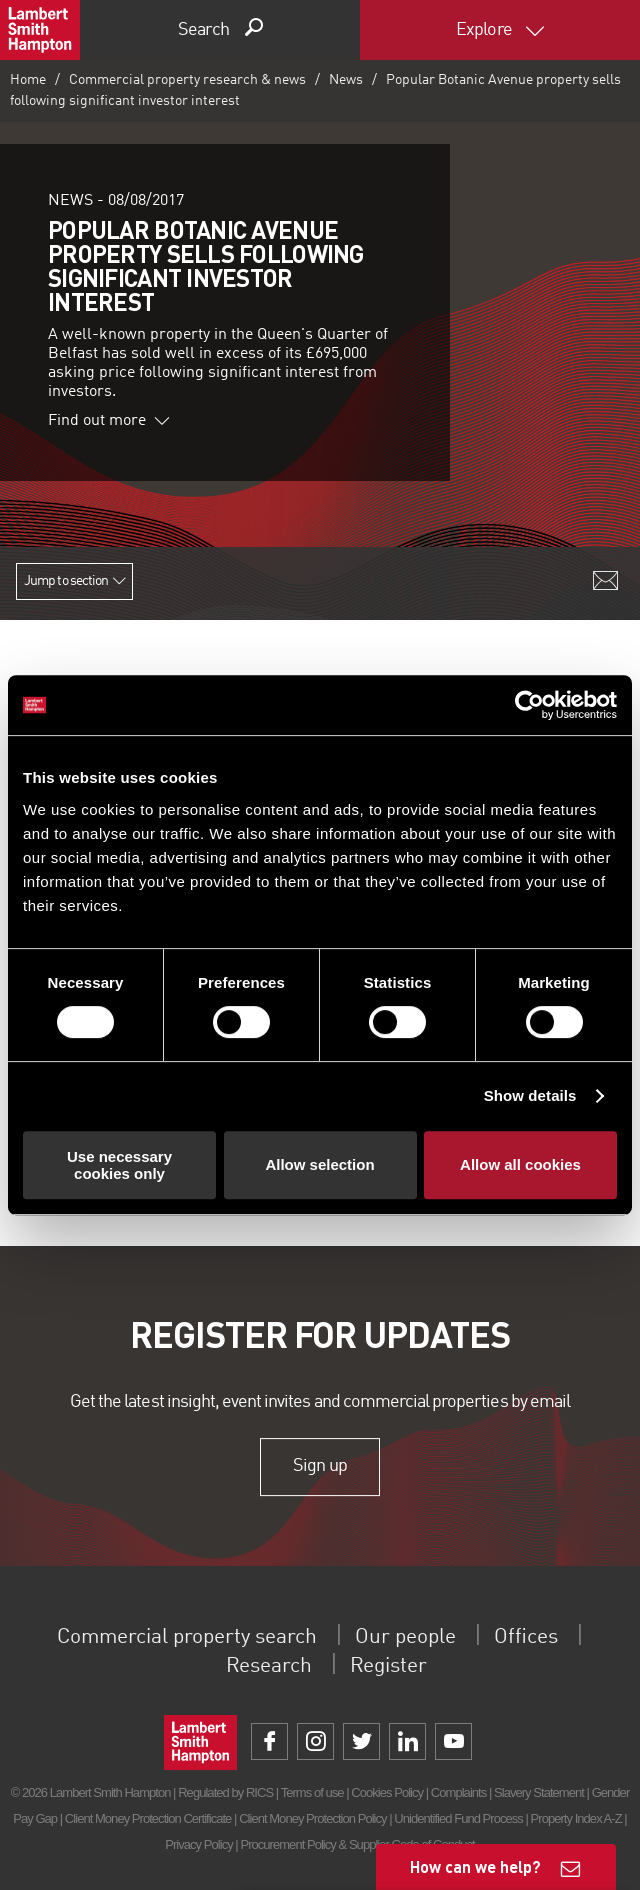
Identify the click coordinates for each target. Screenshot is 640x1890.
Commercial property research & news (187, 80)
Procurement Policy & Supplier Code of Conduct (357, 1844)
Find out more (109, 421)
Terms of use (312, 1792)
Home (28, 80)
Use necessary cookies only (119, 1165)
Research (262, 1666)
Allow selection (319, 1164)
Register (395, 1666)
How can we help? (475, 1866)
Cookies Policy (387, 1792)
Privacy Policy (198, 1844)
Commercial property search (174, 1637)
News (346, 80)
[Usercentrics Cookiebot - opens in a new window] (529, 705)
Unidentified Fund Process (458, 1818)
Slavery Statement (539, 1792)
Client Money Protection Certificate (148, 1818)
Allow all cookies (520, 1164)
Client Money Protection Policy (313, 1818)
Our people (422, 1637)
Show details (530, 1095)
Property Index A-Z (576, 1818)
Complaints (458, 1792)
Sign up (319, 1467)
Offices (556, 1637)
